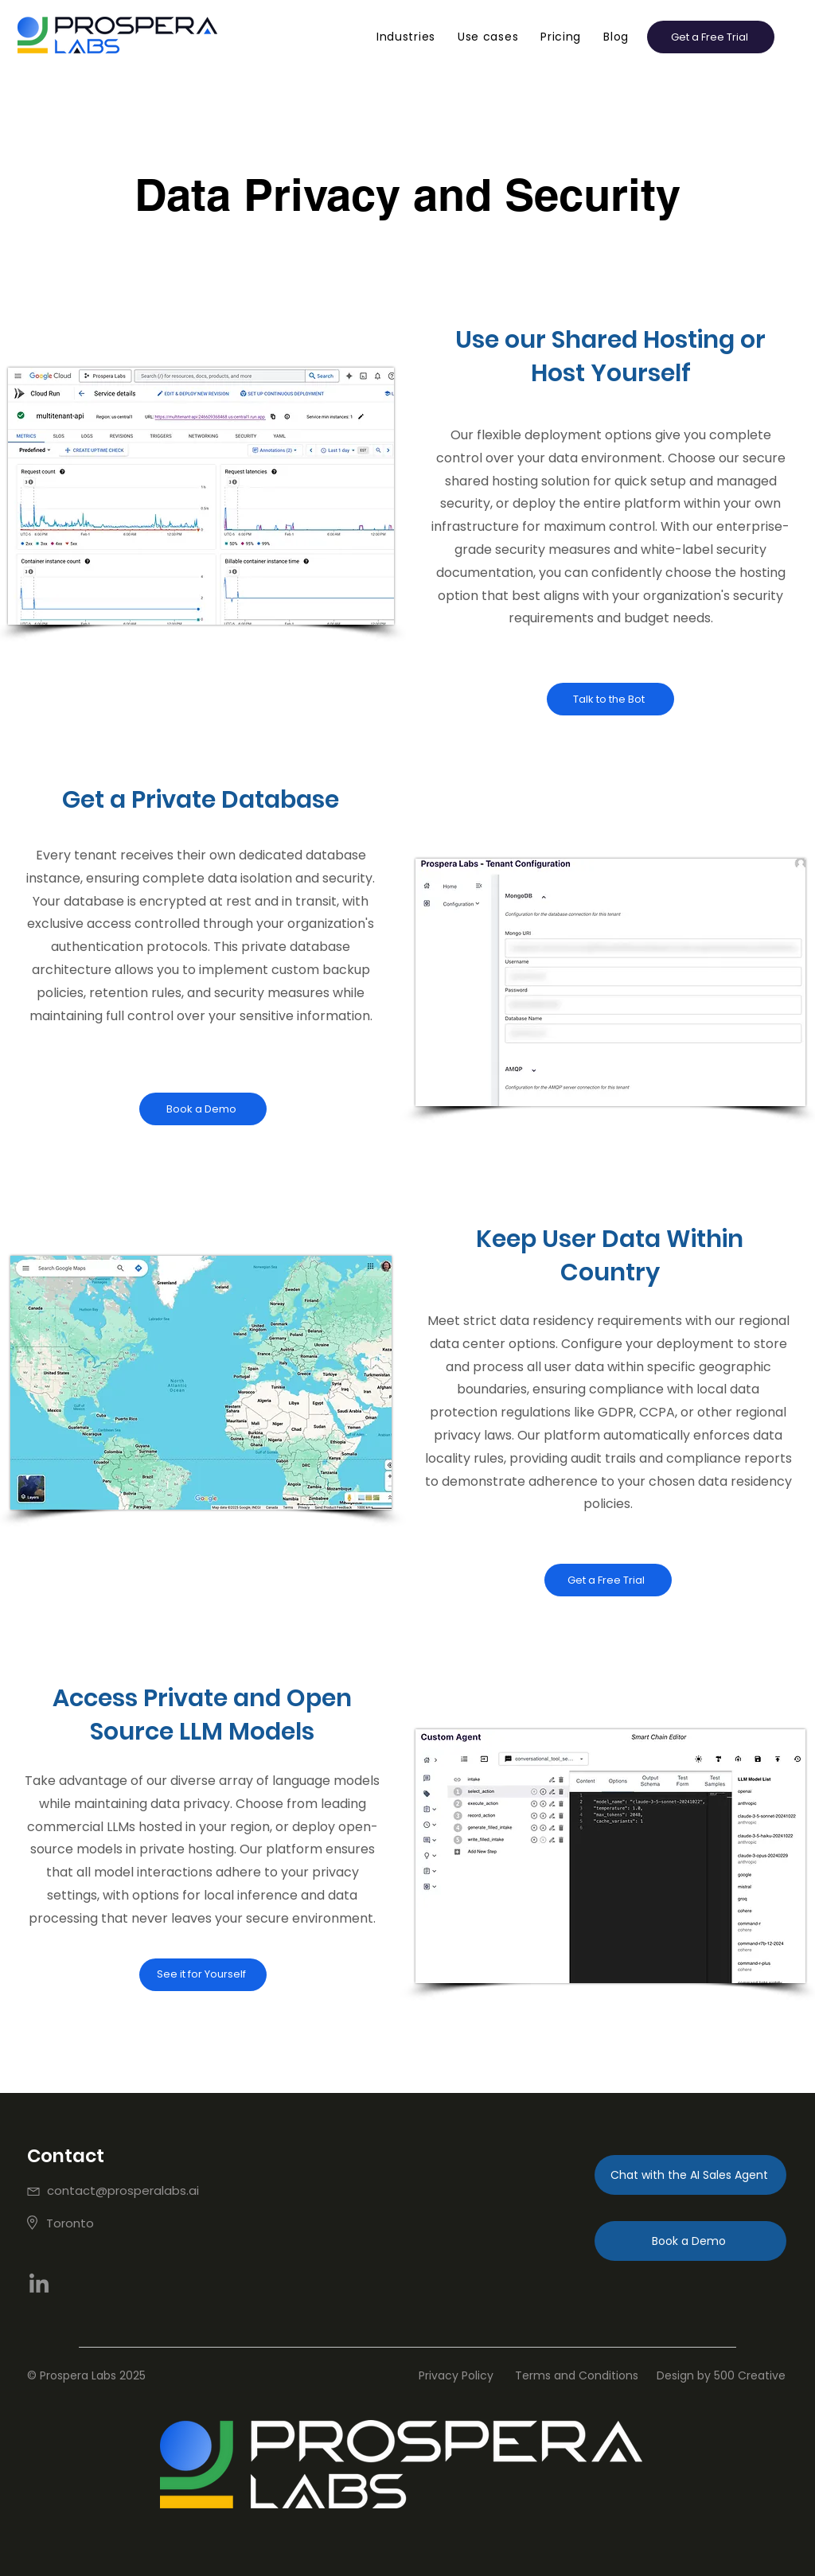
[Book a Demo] (203, 1109)
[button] (406, 37)
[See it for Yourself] (203, 1974)
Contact (65, 2156)
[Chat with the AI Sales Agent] (690, 2175)
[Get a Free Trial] (608, 1580)
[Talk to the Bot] (610, 699)
